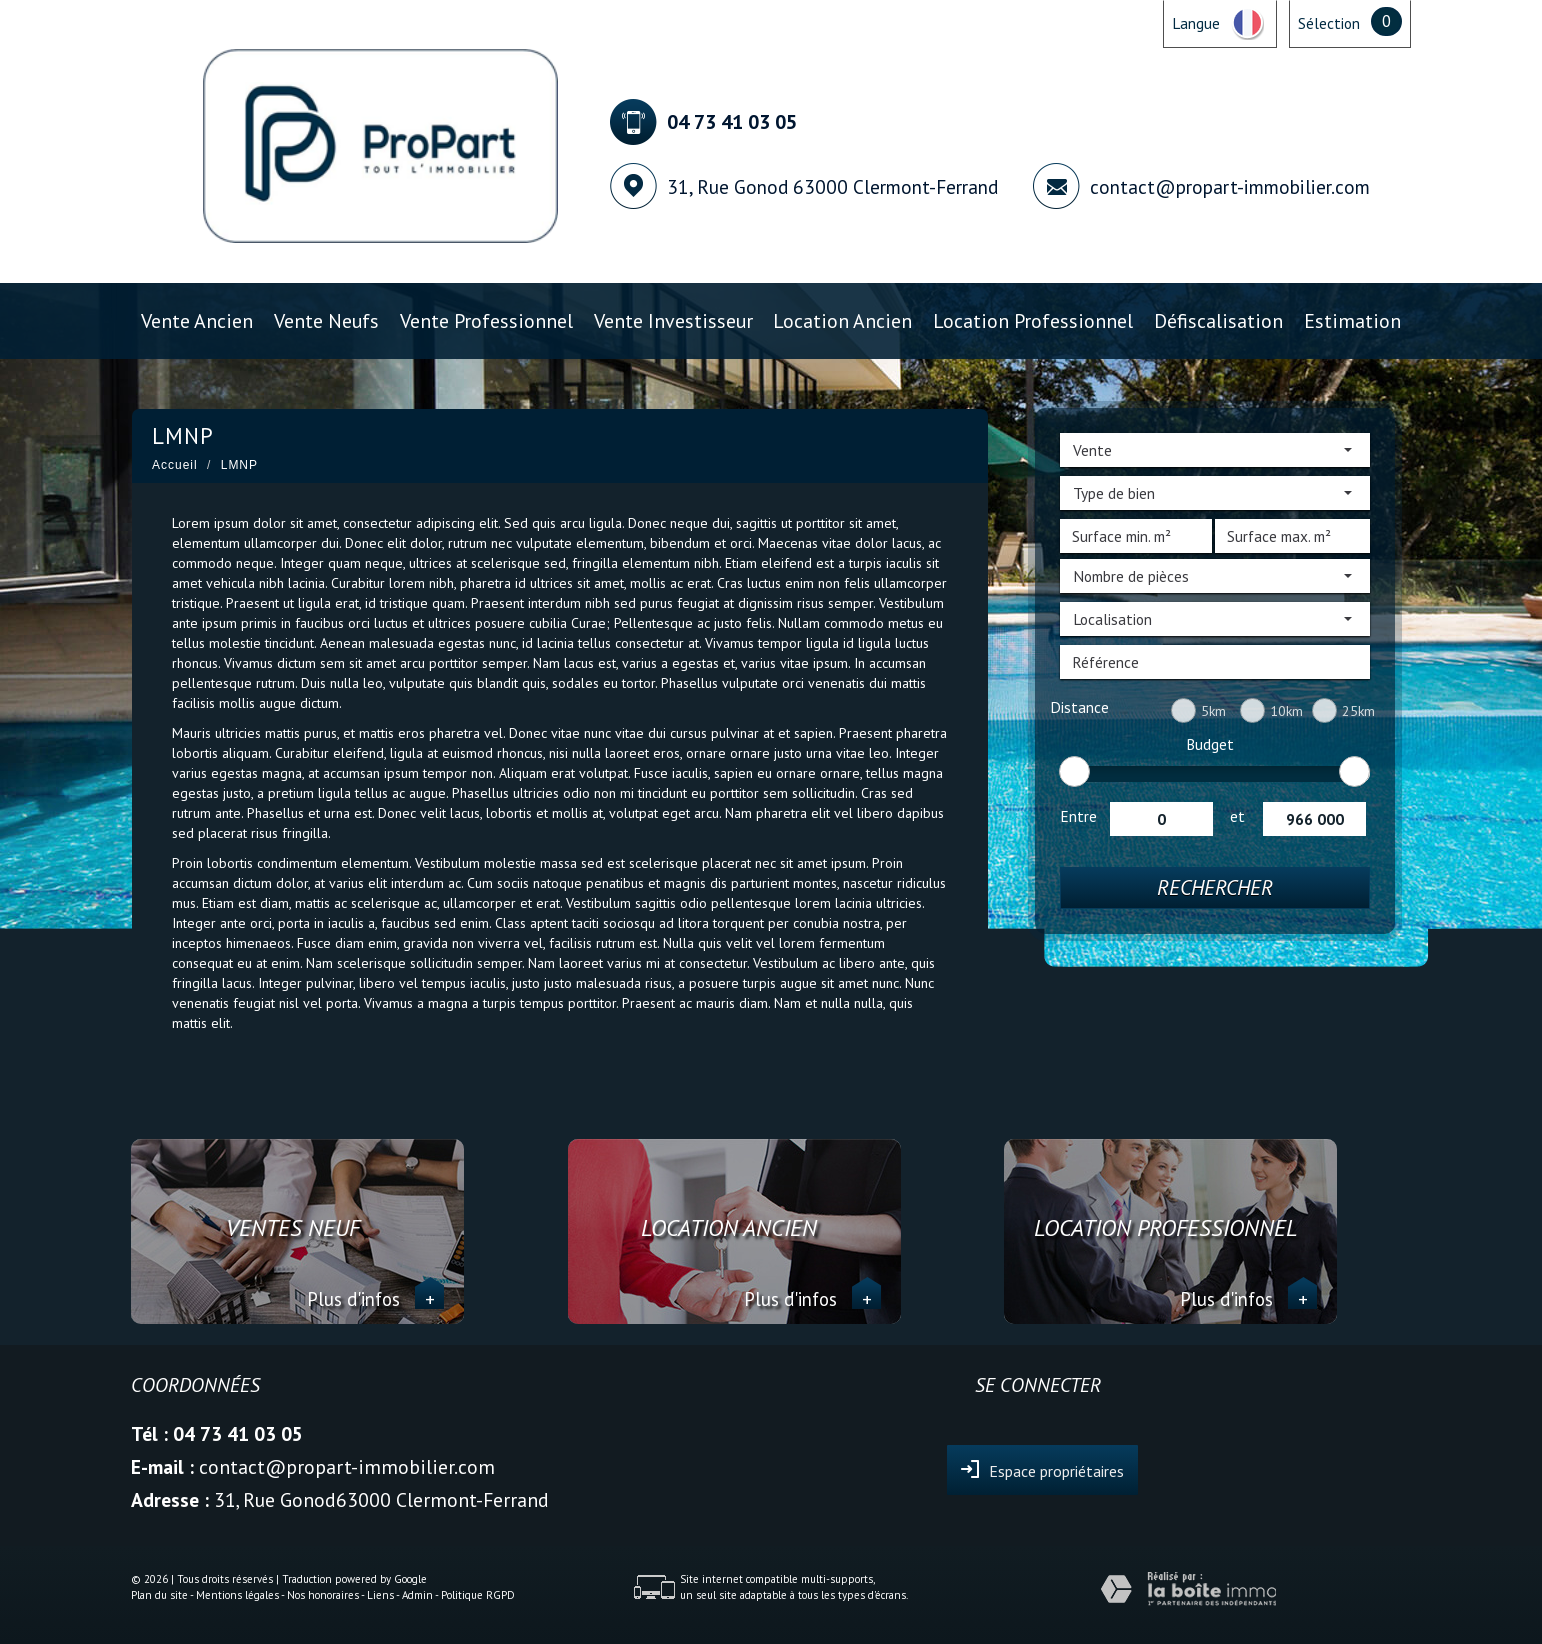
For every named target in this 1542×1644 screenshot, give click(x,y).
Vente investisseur (673, 320)
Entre (1078, 816)
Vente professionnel (486, 320)
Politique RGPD (478, 1595)
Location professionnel (1033, 320)
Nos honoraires (323, 1595)
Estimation (1352, 320)
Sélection (1329, 23)
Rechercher (1215, 887)
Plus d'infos (375, 1299)
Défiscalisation (1218, 320)
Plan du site (159, 1595)
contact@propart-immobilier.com (1230, 186)
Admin (417, 1595)
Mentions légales (237, 1595)
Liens (380, 1595)
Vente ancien (197, 320)
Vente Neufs (326, 320)
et (1237, 816)
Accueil (175, 465)
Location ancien (842, 320)
